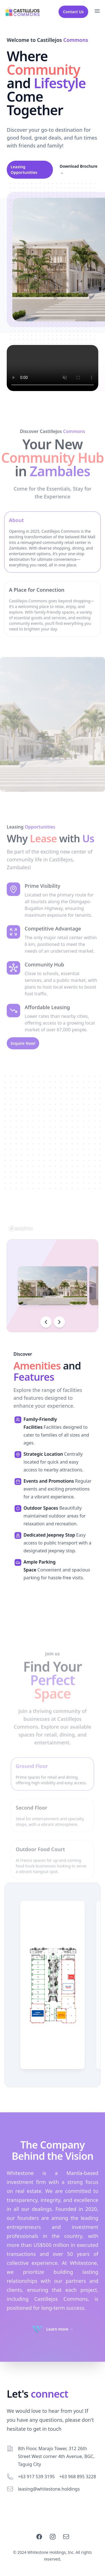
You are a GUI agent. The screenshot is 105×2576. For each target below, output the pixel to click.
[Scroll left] (46, 1322)
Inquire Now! (23, 1061)
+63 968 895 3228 (77, 2476)
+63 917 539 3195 (36, 2476)
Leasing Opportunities (24, 169)
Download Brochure (78, 169)
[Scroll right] (59, 1322)
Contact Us (73, 11)
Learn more (59, 2347)
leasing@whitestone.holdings (49, 2489)
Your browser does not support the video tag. (52, 368)
